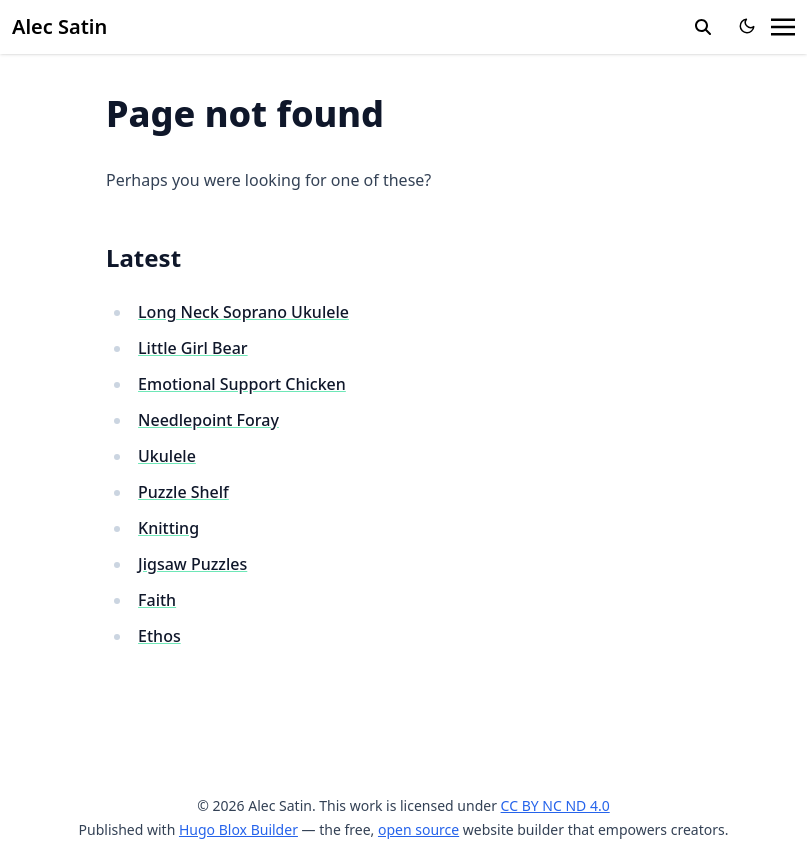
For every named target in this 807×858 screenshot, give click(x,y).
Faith (157, 600)
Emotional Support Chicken (242, 384)
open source (418, 829)
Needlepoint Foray (208, 420)
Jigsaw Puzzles (192, 564)
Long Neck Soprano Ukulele (243, 312)
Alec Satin (59, 26)
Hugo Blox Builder (238, 829)
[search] (703, 27)
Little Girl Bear (193, 348)
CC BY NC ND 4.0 (555, 805)
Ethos (159, 636)
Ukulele (167, 456)
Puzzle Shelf (183, 492)
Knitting (168, 528)
